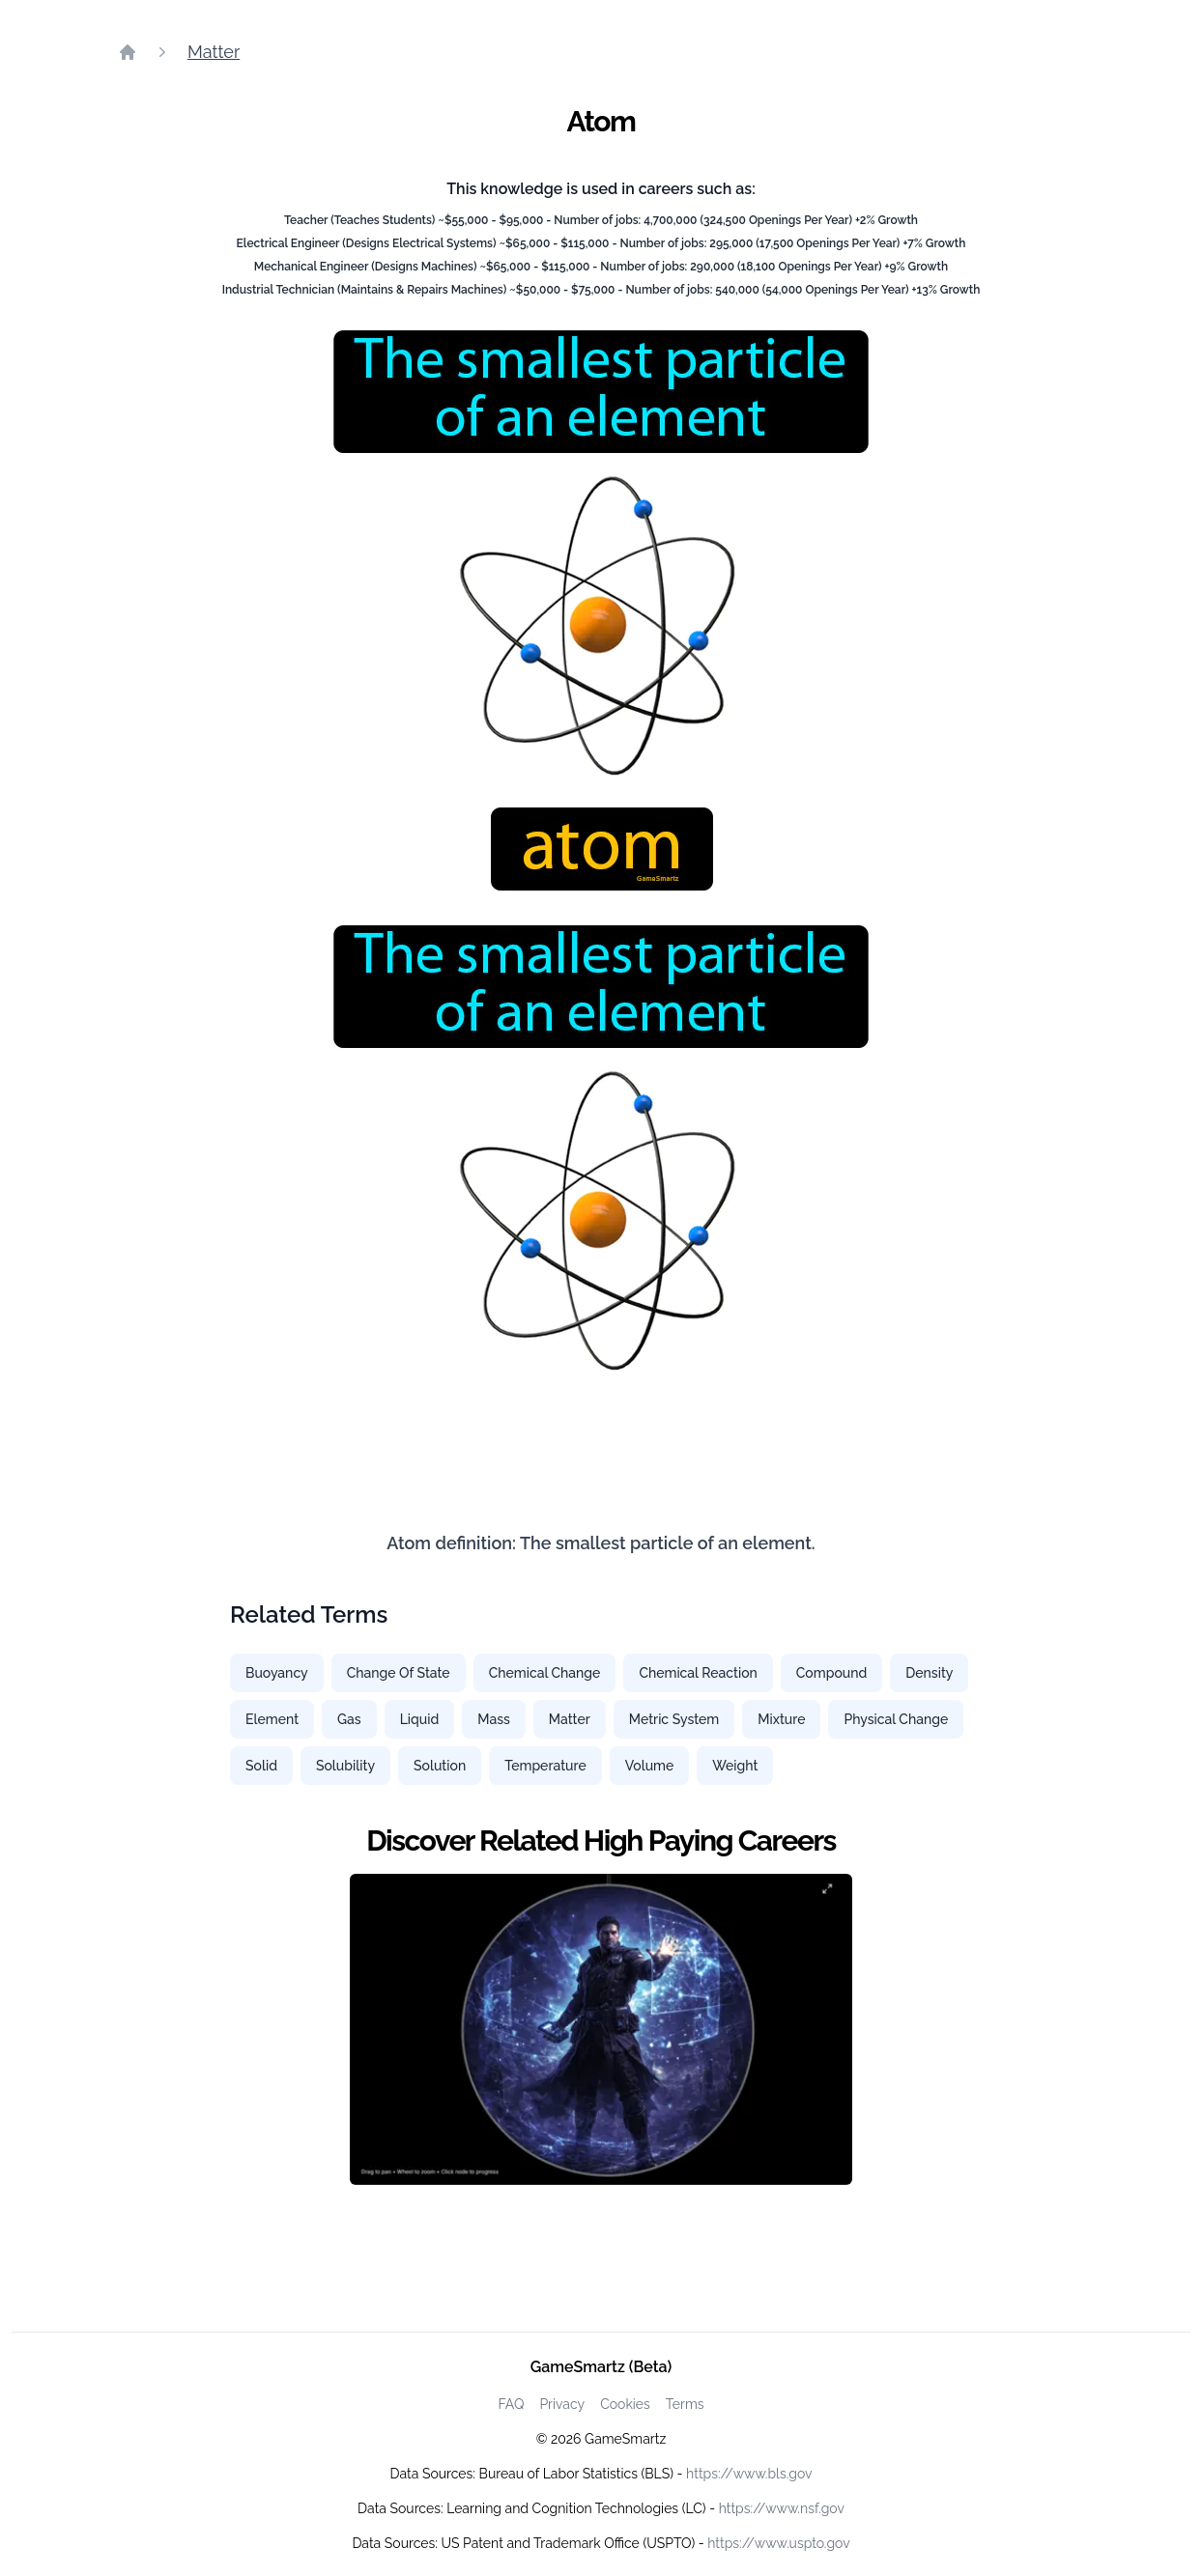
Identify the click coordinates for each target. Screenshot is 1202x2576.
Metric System (674, 1719)
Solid (261, 1765)
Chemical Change (545, 1673)
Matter (213, 52)
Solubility (345, 1765)
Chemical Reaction (698, 1673)
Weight (735, 1765)
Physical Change (896, 1719)
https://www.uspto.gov (778, 2543)
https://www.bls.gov (749, 2473)
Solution (440, 1765)
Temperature (545, 1765)
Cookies (625, 2404)
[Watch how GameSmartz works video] (601, 2029)
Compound (831, 1673)
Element (272, 1719)
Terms (685, 2404)
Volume (649, 1765)
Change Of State (398, 1673)
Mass (493, 1719)
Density (929, 1673)
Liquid (420, 1719)
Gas (349, 1719)
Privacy (562, 2404)
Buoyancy (276, 1673)
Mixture (781, 1719)
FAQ (511, 2404)
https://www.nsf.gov (781, 2508)
